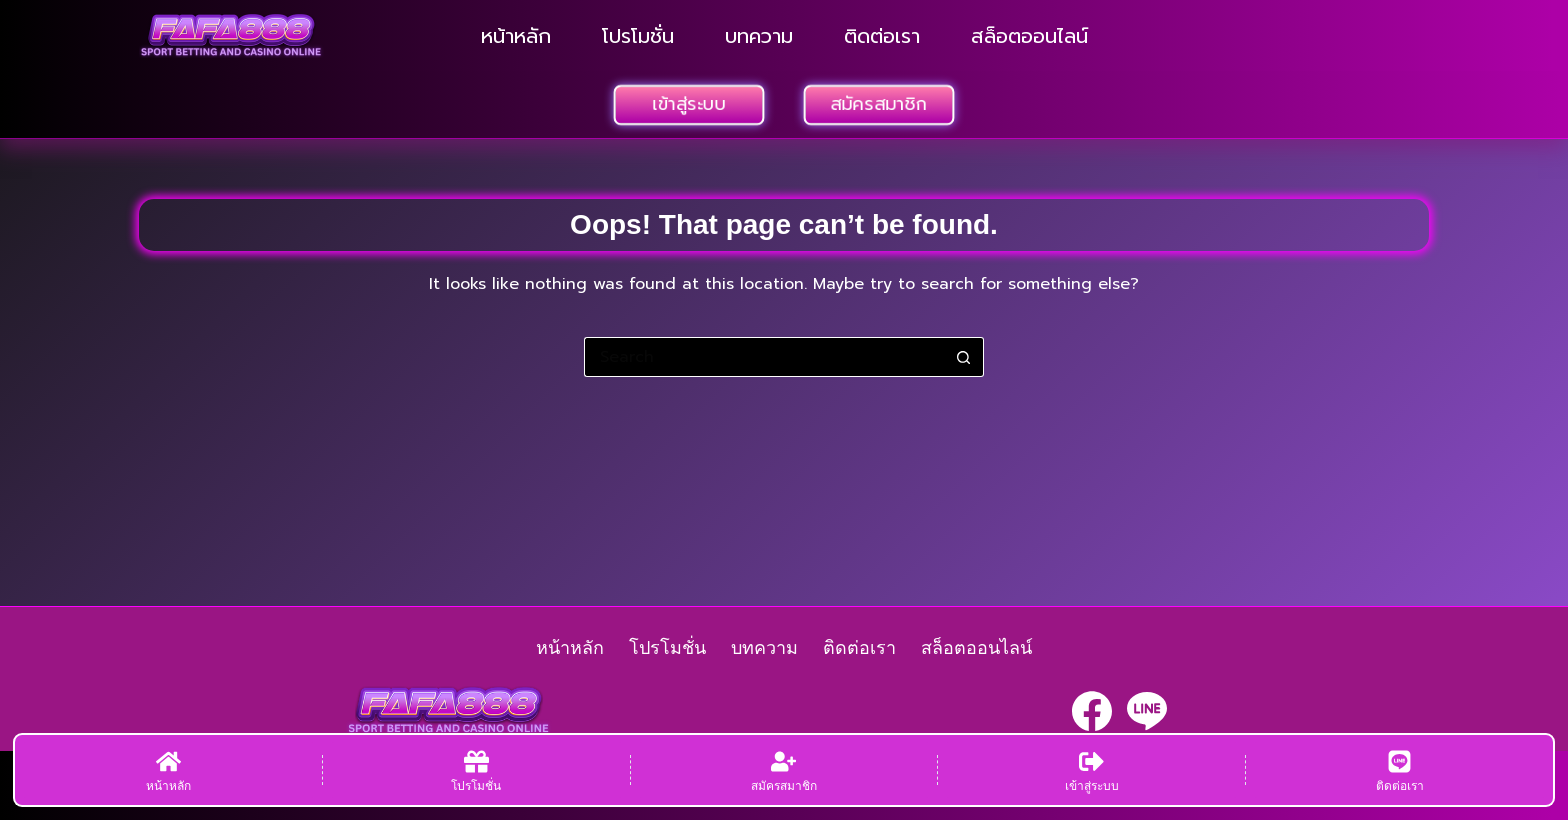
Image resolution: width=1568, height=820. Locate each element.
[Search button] (964, 357)
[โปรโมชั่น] (476, 770)
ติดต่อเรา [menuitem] (882, 36)
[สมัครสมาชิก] (784, 770)
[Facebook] (1092, 711)
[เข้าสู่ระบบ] (1091, 770)
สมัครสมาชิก (879, 104)
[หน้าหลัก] (168, 770)
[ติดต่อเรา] (1399, 770)
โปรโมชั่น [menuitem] (638, 36)
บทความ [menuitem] (759, 36)
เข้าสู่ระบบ (689, 104)
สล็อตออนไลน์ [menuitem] (1029, 36)
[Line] (1147, 711)
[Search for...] (764, 357)
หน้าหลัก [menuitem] (516, 36)
